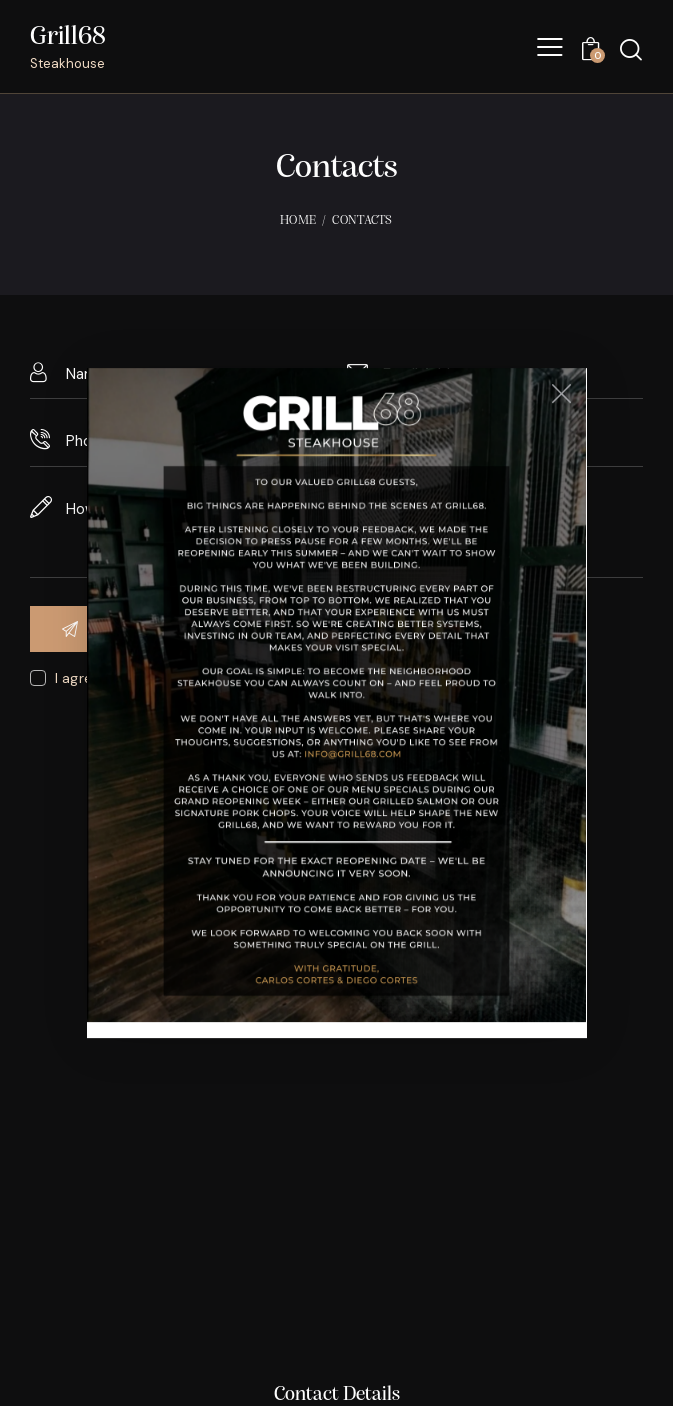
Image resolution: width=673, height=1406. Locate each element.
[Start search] (630, 49)
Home (298, 220)
